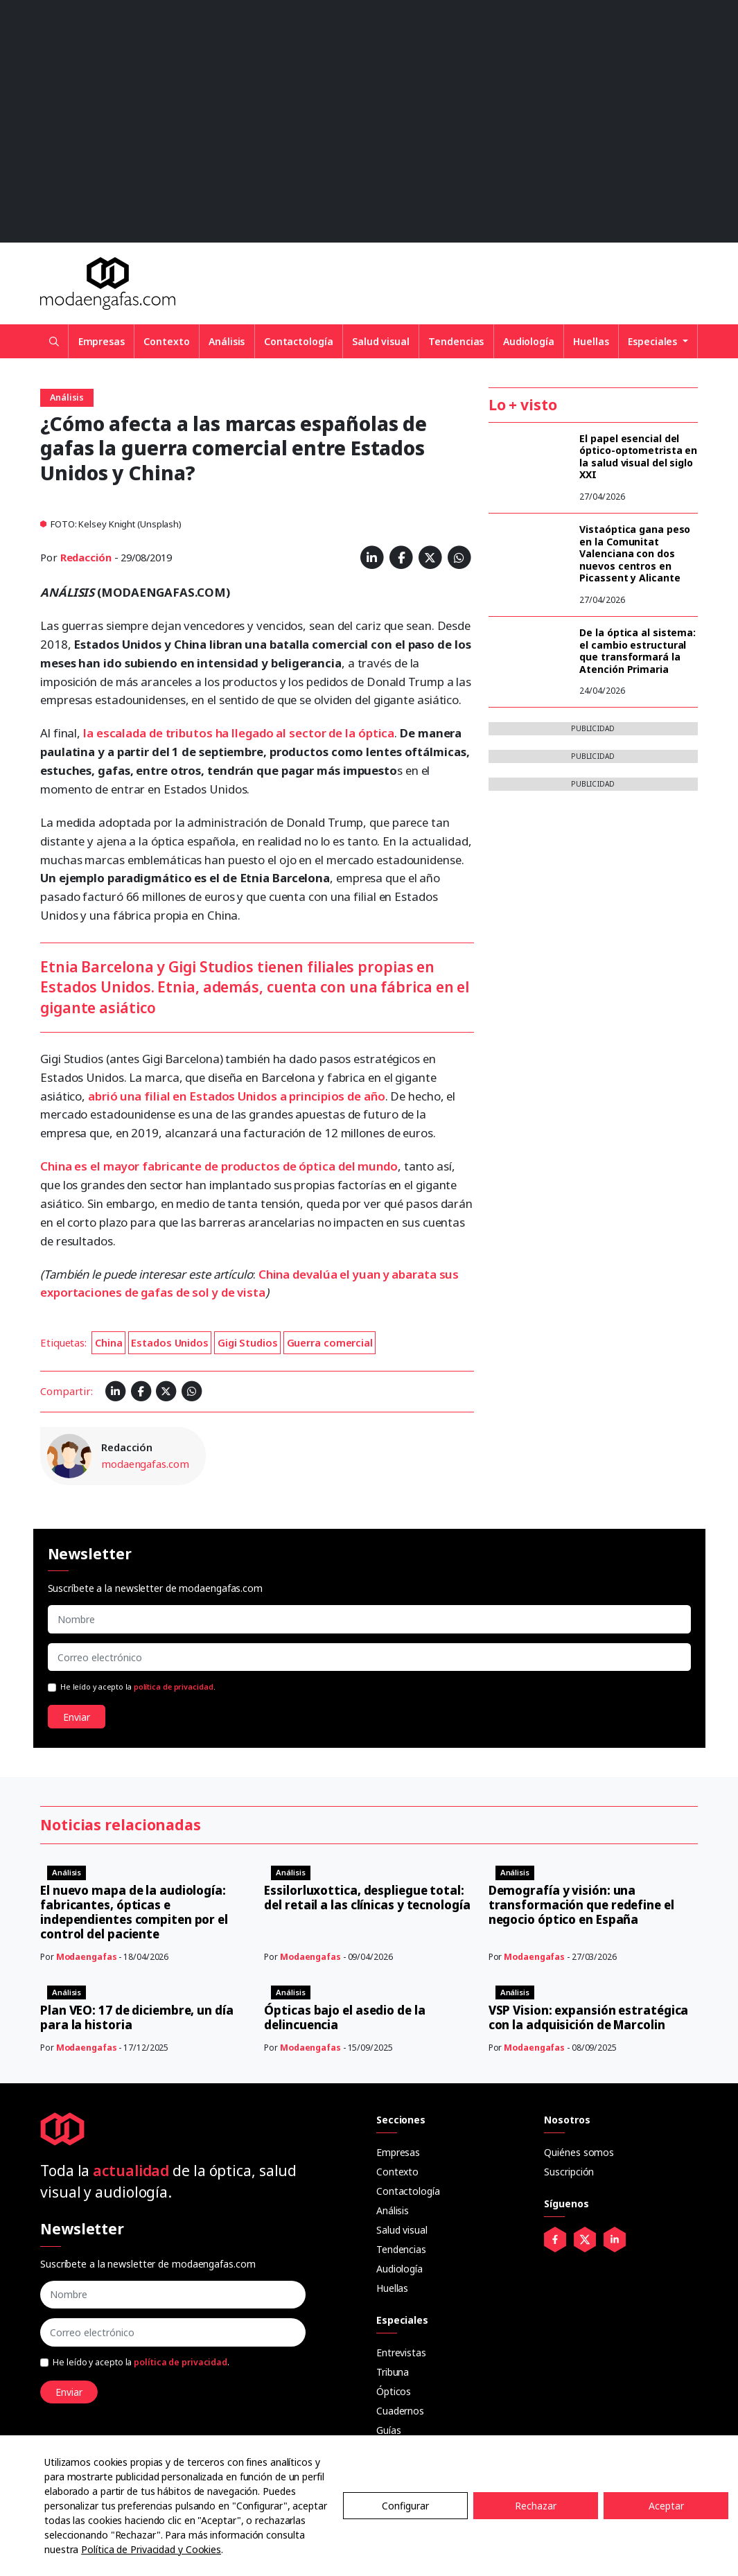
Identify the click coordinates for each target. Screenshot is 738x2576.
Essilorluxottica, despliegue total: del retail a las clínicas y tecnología (367, 1897)
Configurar (405, 2505)
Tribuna (392, 2371)
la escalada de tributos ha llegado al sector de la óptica (238, 733)
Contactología (298, 341)
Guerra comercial (330, 1342)
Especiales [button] (654, 341)
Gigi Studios (248, 1342)
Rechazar (535, 2505)
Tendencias (456, 341)
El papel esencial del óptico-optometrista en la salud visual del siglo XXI (638, 457)
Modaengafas (86, 1957)
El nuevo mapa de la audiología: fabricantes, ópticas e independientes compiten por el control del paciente (134, 1912)
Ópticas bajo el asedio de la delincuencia (344, 2017)
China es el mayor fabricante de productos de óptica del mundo (219, 1166)
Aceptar (666, 2505)
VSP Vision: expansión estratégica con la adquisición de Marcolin (589, 2017)
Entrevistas (401, 2352)
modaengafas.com (145, 1464)
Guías (388, 2430)
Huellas (590, 341)
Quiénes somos (579, 2152)
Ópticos (393, 2391)
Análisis (227, 341)
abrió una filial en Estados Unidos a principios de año (236, 1096)
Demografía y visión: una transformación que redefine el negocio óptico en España (581, 1904)
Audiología (528, 341)
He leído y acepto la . (138, 1687)
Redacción (86, 557)
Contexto (166, 341)
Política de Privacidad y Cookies (151, 2549)
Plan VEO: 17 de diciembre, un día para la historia (137, 2017)
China (109, 1342)
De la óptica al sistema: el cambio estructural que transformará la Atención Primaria (637, 651)
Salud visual (381, 341)
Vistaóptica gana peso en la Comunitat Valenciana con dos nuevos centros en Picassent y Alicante (634, 553)
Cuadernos (400, 2410)
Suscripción (569, 2171)
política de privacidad (173, 1687)
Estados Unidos (170, 1342)
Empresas (101, 341)
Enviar (76, 1717)
